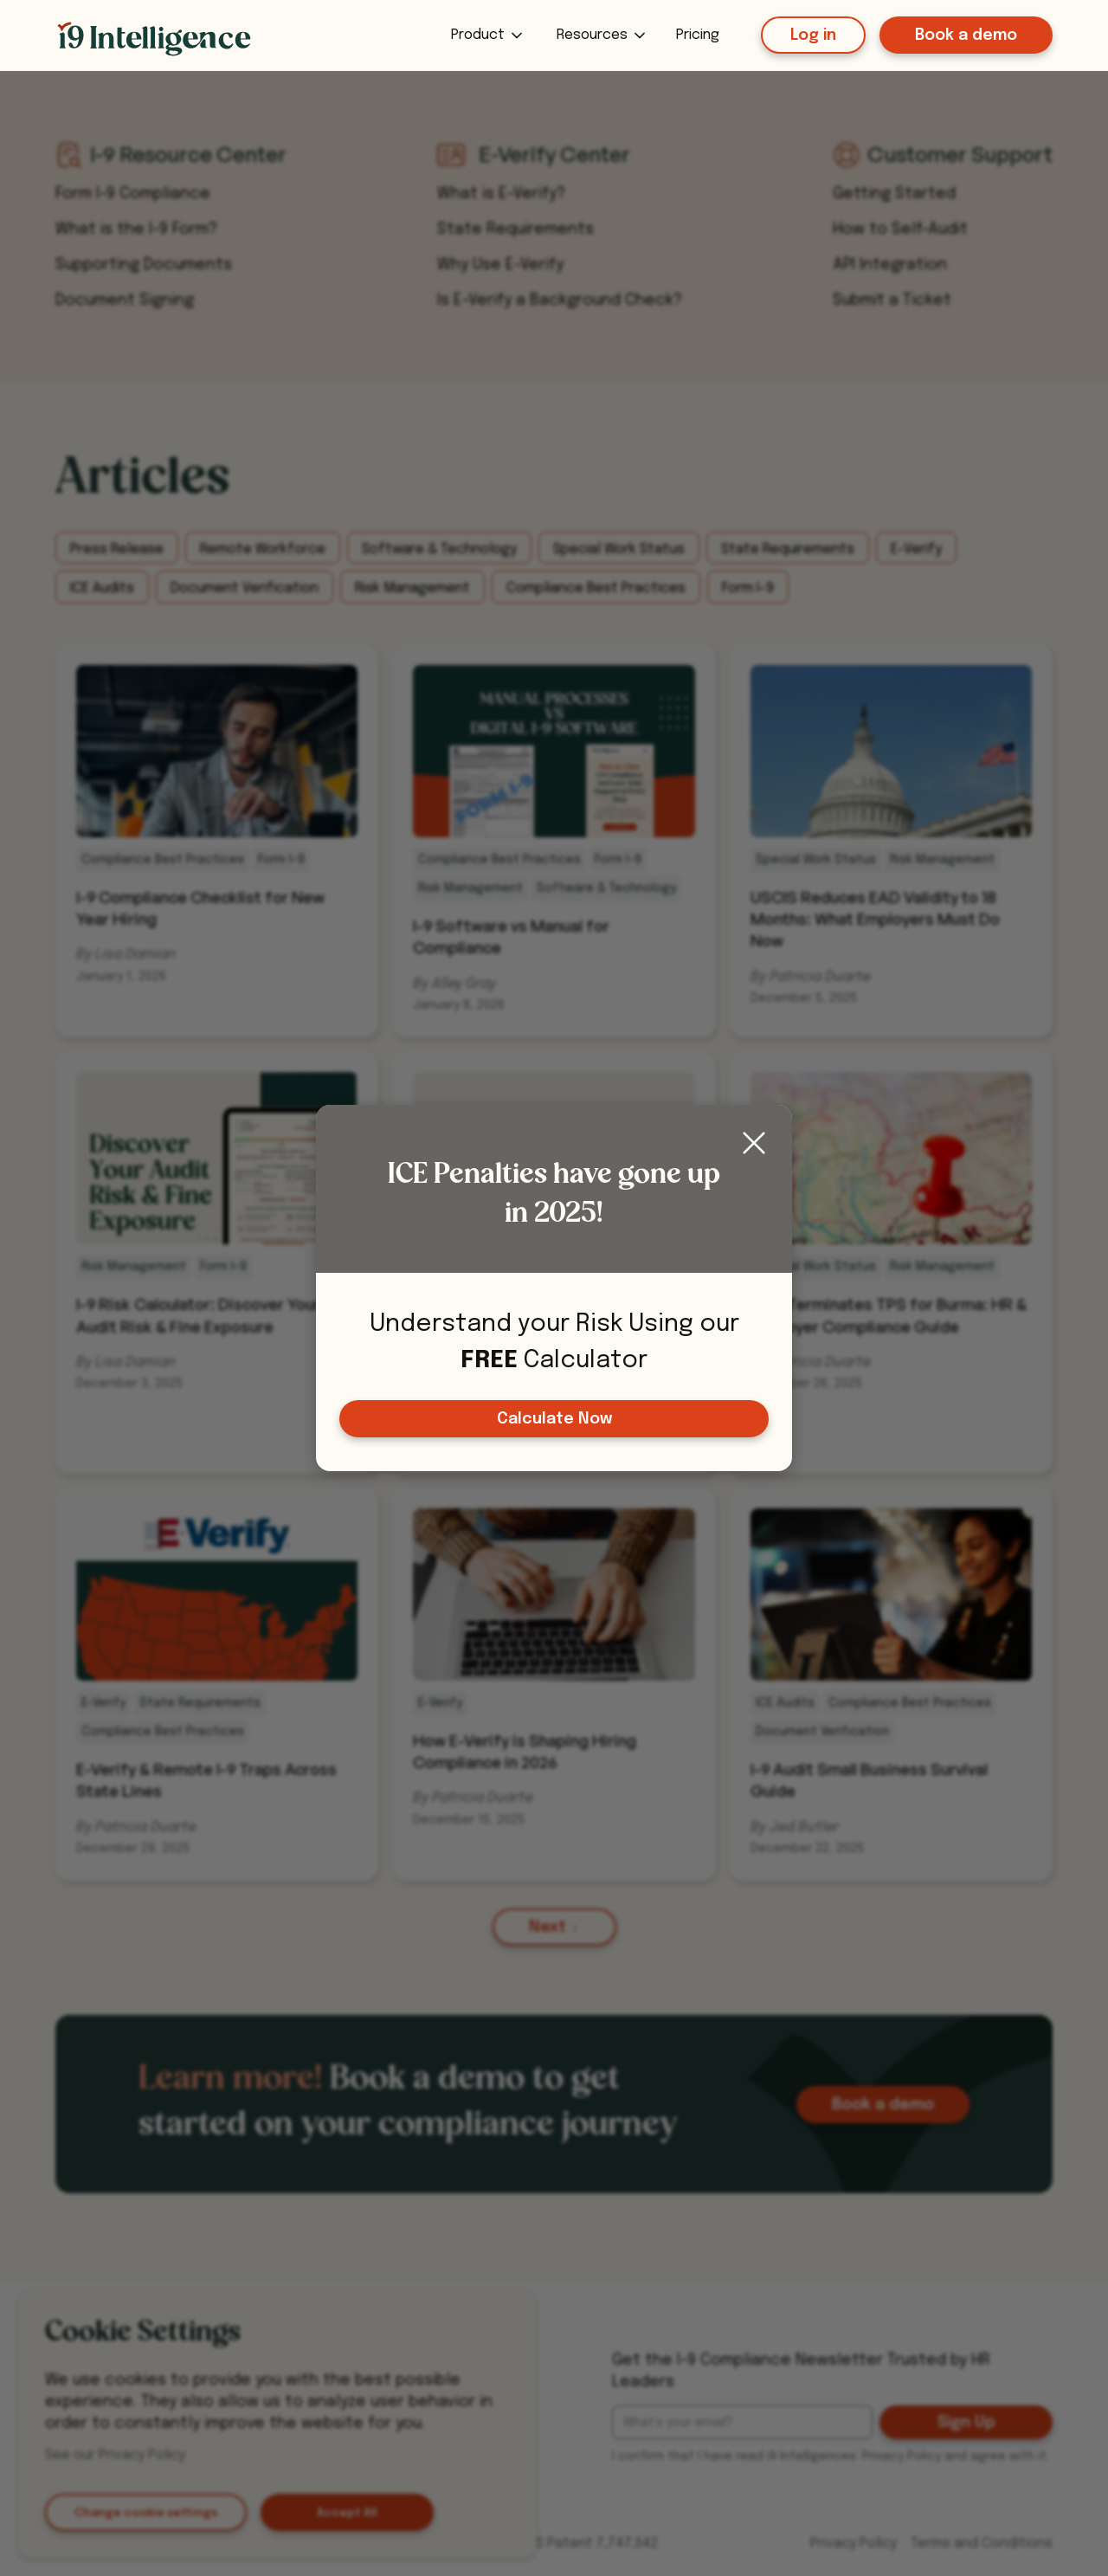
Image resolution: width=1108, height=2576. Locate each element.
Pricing (697, 35)
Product (478, 35)
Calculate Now (554, 1419)
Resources (592, 35)
